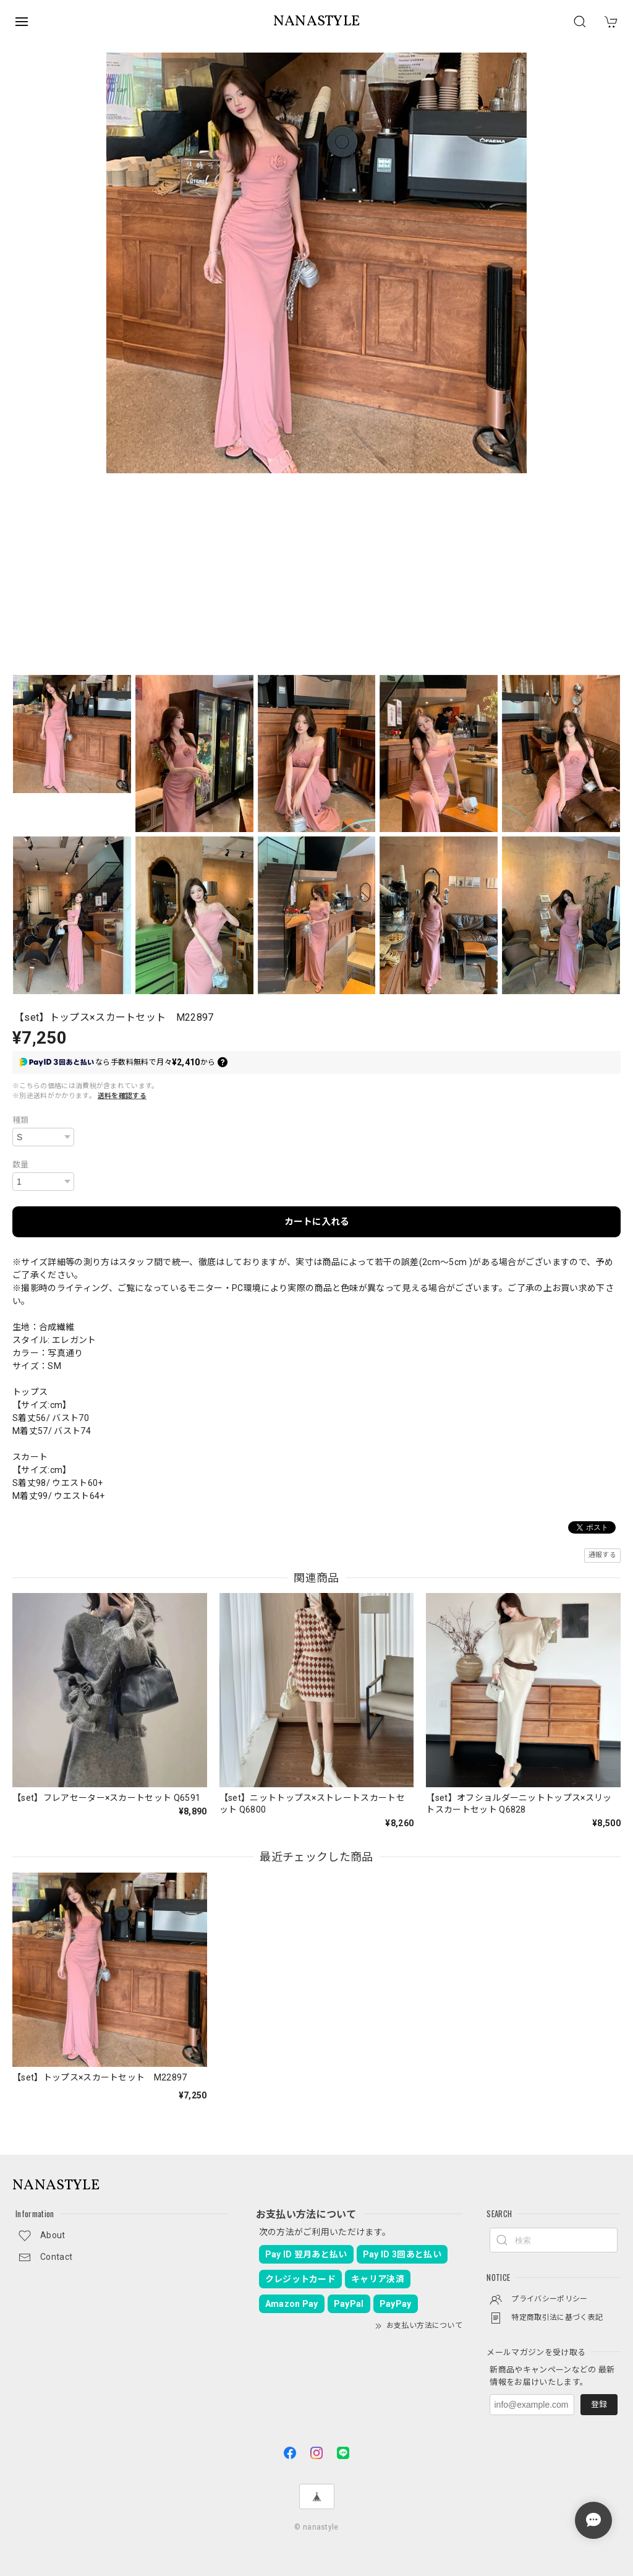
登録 (599, 2404)
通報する (602, 1555)
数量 (20, 1164)
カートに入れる (316, 1221)
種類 (20, 1120)
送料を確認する (122, 1096)
